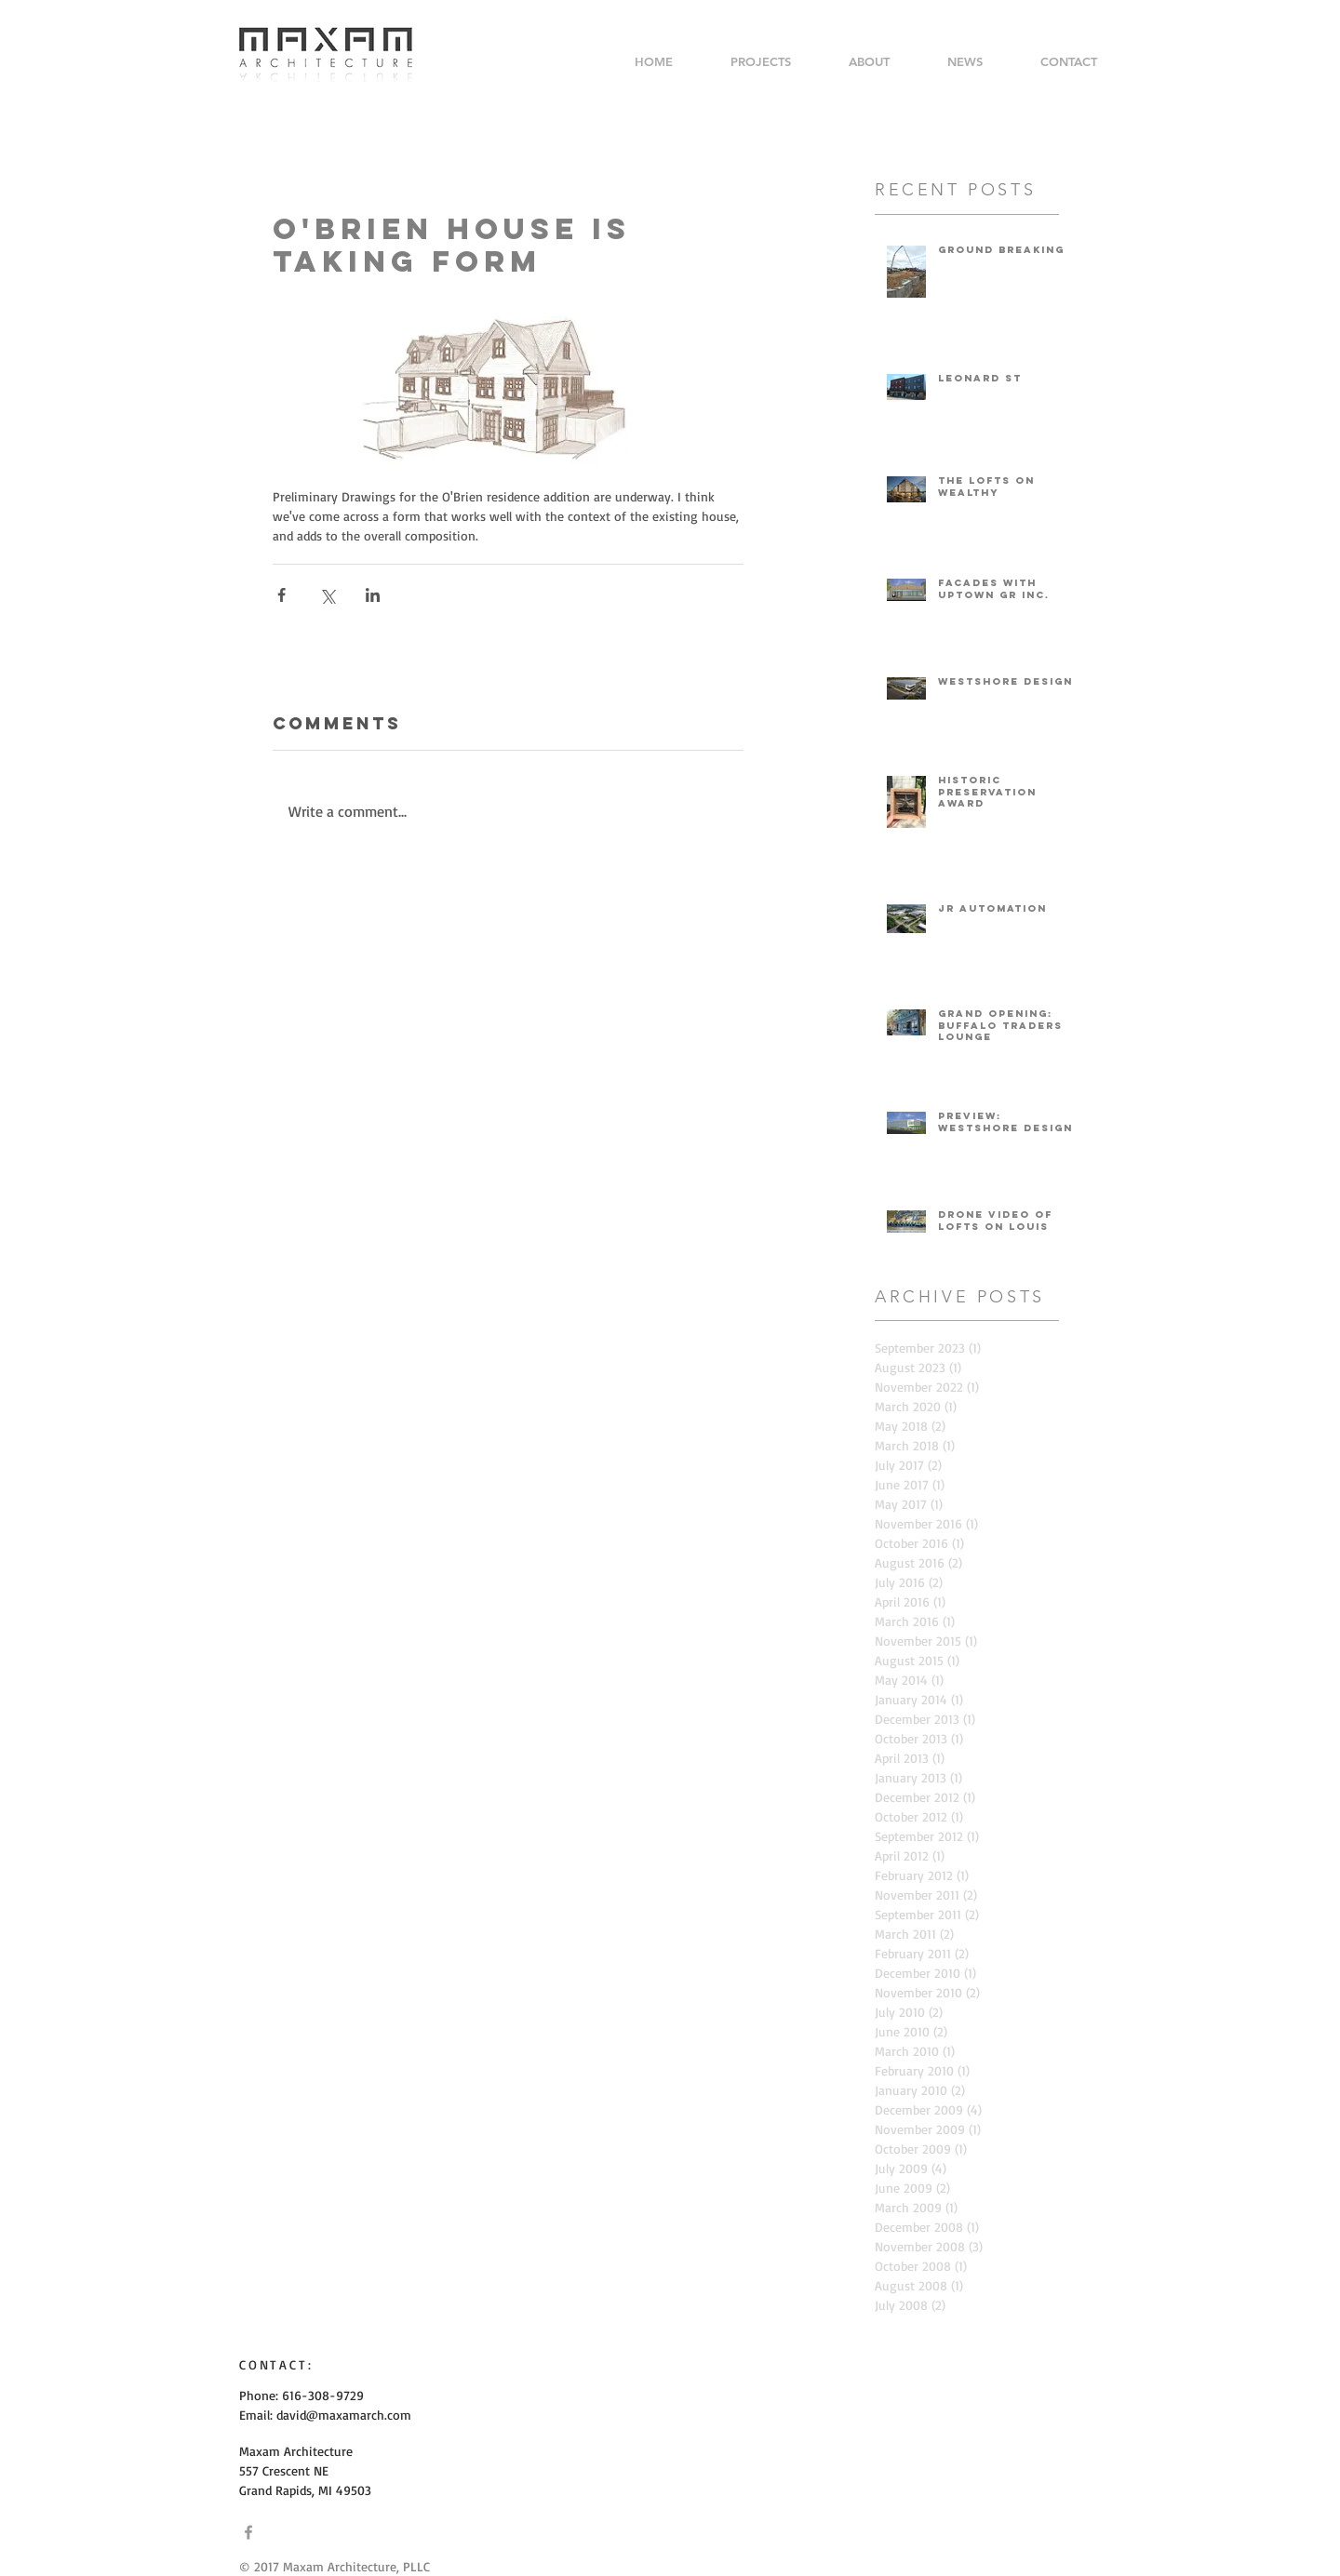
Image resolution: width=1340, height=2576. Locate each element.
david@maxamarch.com (343, 2415)
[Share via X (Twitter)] (327, 595)
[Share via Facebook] (281, 595)
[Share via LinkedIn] (373, 595)
